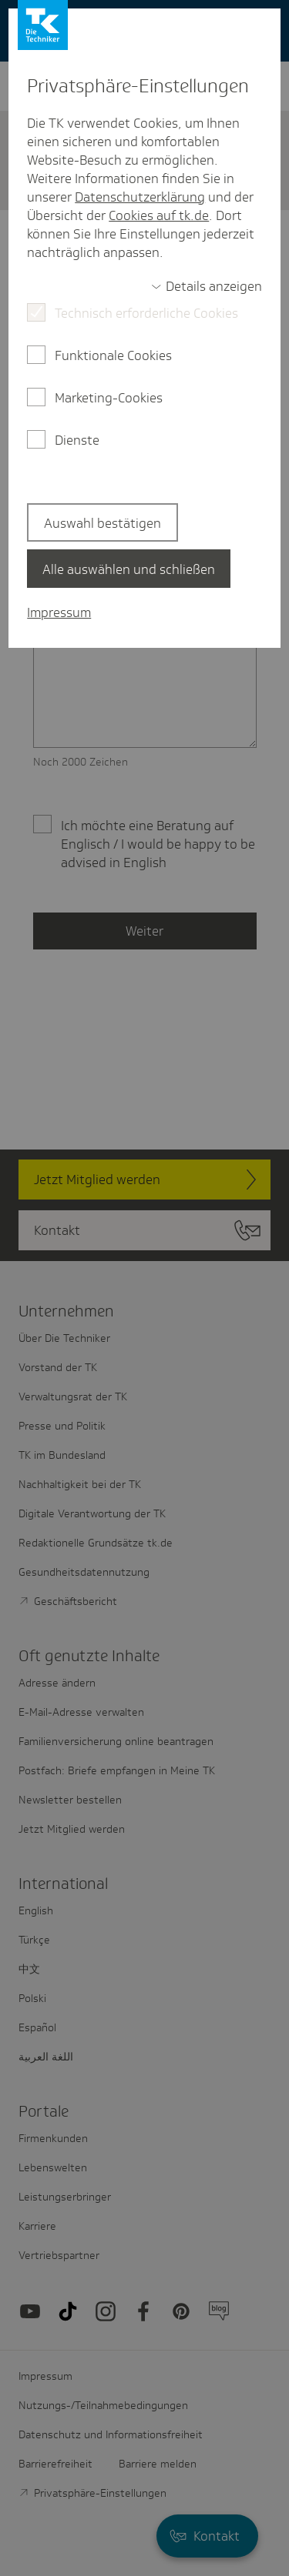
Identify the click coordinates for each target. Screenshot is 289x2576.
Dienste (77, 440)
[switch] (206, 286)
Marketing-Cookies (109, 397)
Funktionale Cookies (113, 355)
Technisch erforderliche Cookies (146, 313)
